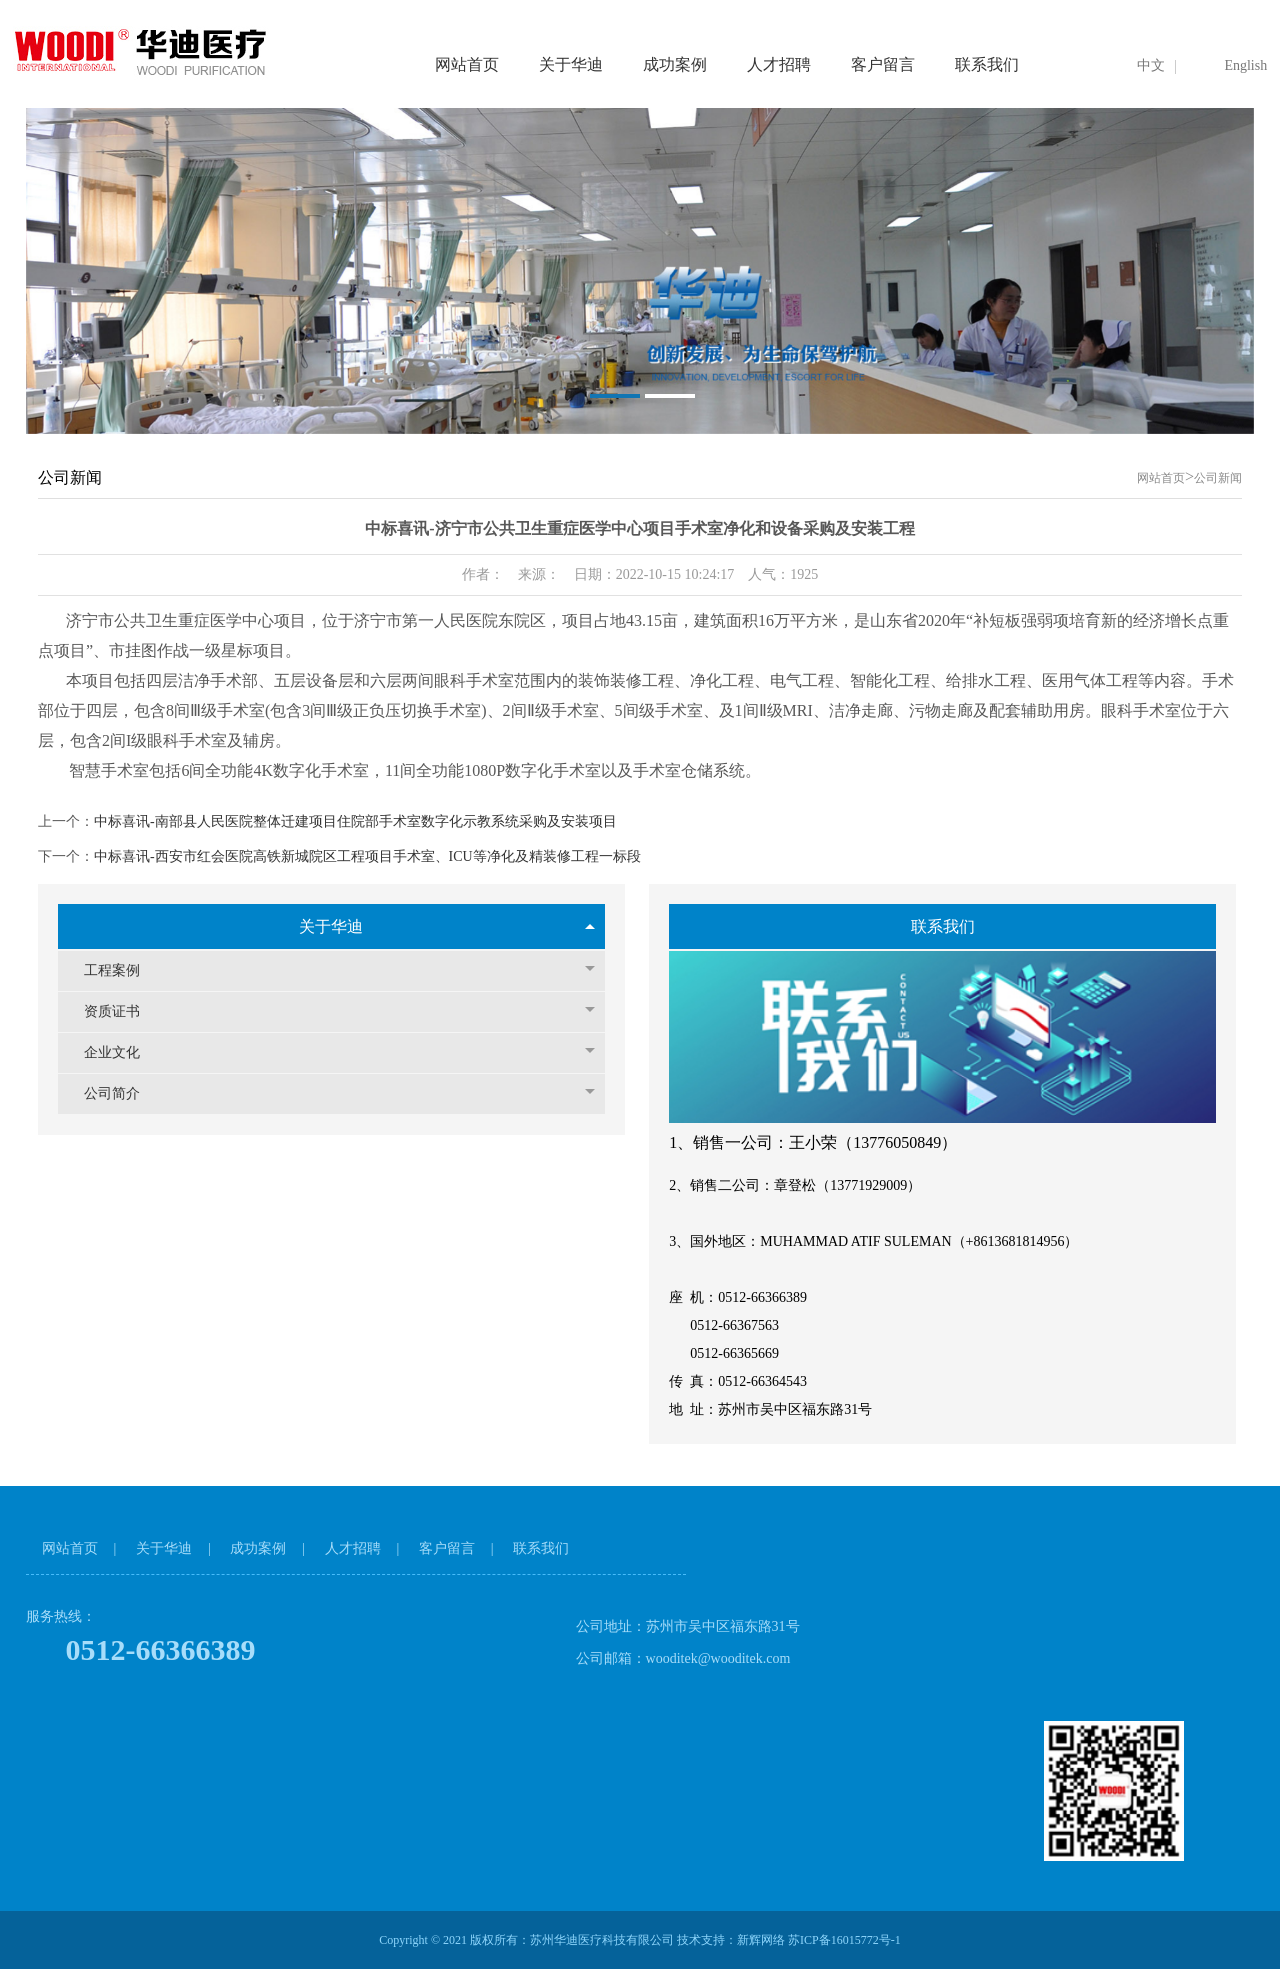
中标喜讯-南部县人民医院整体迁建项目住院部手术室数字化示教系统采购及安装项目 (355, 821)
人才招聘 (779, 64)
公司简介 (339, 1093)
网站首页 (467, 64)
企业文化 (339, 1052)
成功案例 (675, 64)
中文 (1151, 65)
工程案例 (339, 970)
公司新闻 (1218, 478)
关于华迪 (571, 64)
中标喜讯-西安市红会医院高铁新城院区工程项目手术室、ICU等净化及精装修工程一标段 (367, 856)
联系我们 (987, 64)
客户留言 (883, 64)
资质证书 (339, 1011)
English (1245, 65)
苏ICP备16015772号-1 (844, 1940)
